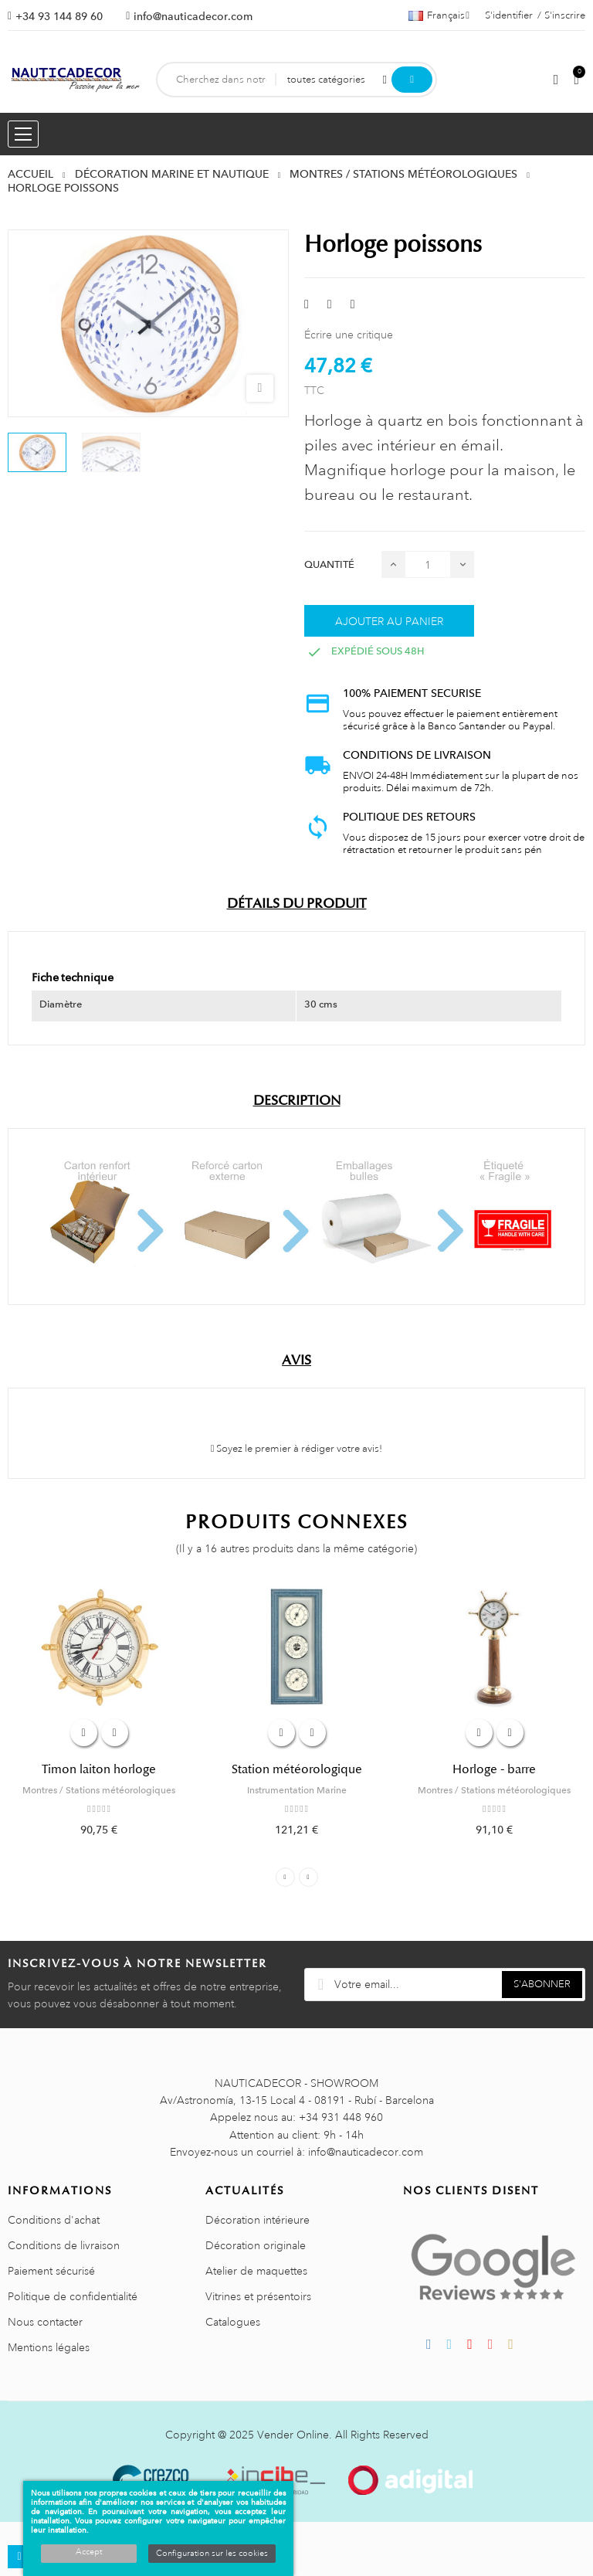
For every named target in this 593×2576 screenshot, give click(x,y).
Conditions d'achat (54, 2220)
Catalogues (232, 2322)
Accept (89, 2552)
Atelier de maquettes (256, 2271)
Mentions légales (49, 2347)
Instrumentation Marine (297, 1790)
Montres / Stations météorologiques (98, 1790)
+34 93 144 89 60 (59, 16)
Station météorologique (297, 1769)
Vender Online (293, 2435)
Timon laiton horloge (99, 1769)
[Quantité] (428, 564)
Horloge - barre (494, 1769)
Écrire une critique (348, 335)
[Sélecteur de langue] (438, 15)
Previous (285, 1877)
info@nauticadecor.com (193, 16)
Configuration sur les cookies (212, 2553)
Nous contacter (45, 2322)
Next (308, 1877)
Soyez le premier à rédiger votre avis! (297, 1449)
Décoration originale (255, 2245)
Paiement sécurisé (51, 2271)
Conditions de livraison (64, 2245)
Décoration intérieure (257, 2220)
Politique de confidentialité (72, 2296)
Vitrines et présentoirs (258, 2296)
